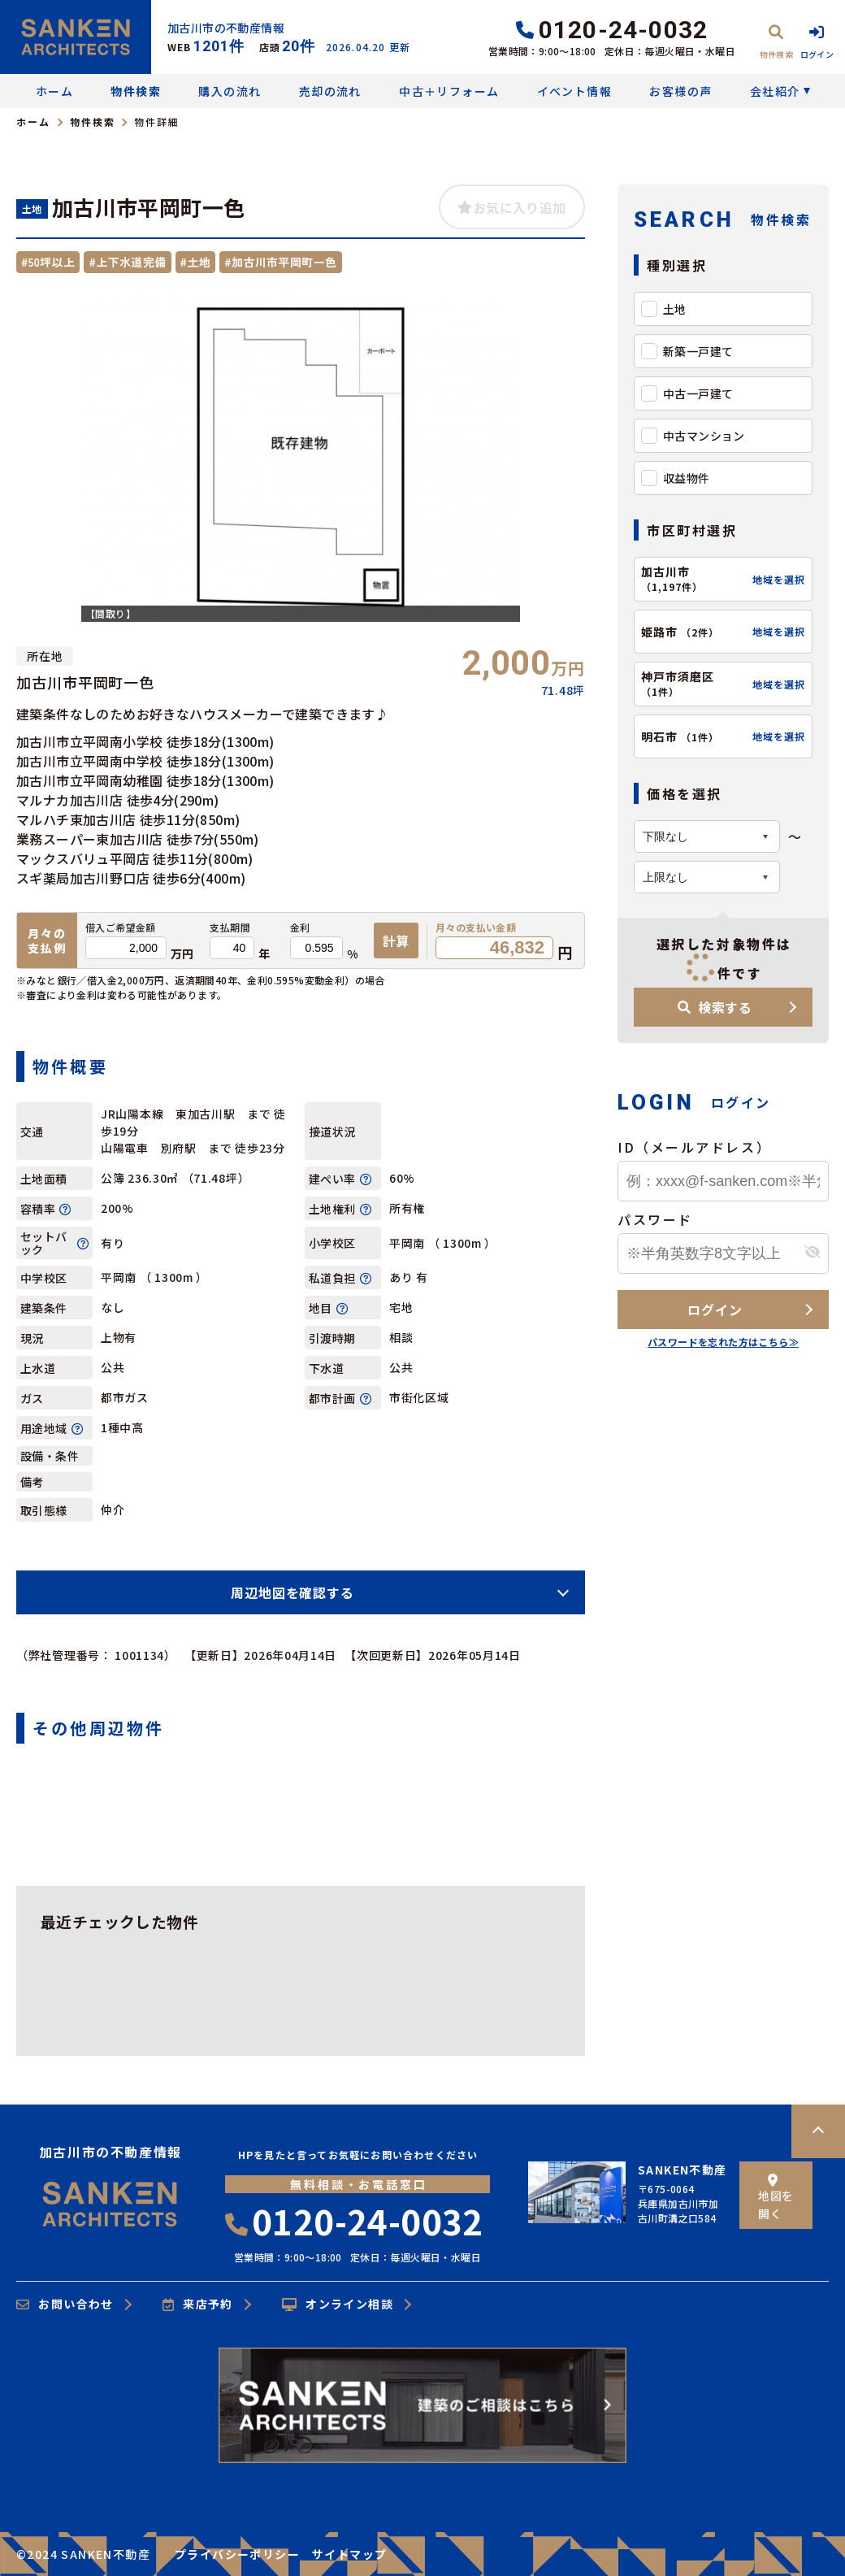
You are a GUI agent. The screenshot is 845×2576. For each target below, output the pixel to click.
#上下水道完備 (127, 262)
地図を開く (775, 2198)
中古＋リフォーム (449, 91)
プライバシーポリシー (237, 2554)
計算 (396, 940)
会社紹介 (775, 91)
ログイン (714, 1309)
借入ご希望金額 (120, 927)
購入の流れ (229, 91)
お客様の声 (680, 91)
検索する (715, 1007)
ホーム (54, 91)
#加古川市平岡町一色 (280, 262)
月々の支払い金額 (476, 927)
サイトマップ (349, 2554)
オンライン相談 (337, 2304)
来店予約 (197, 2304)
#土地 (195, 262)
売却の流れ (330, 91)
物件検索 (135, 91)
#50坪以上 (48, 262)
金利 (300, 927)
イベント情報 (574, 91)
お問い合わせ (65, 2304)
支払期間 (230, 927)
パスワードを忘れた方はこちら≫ (723, 1342)
